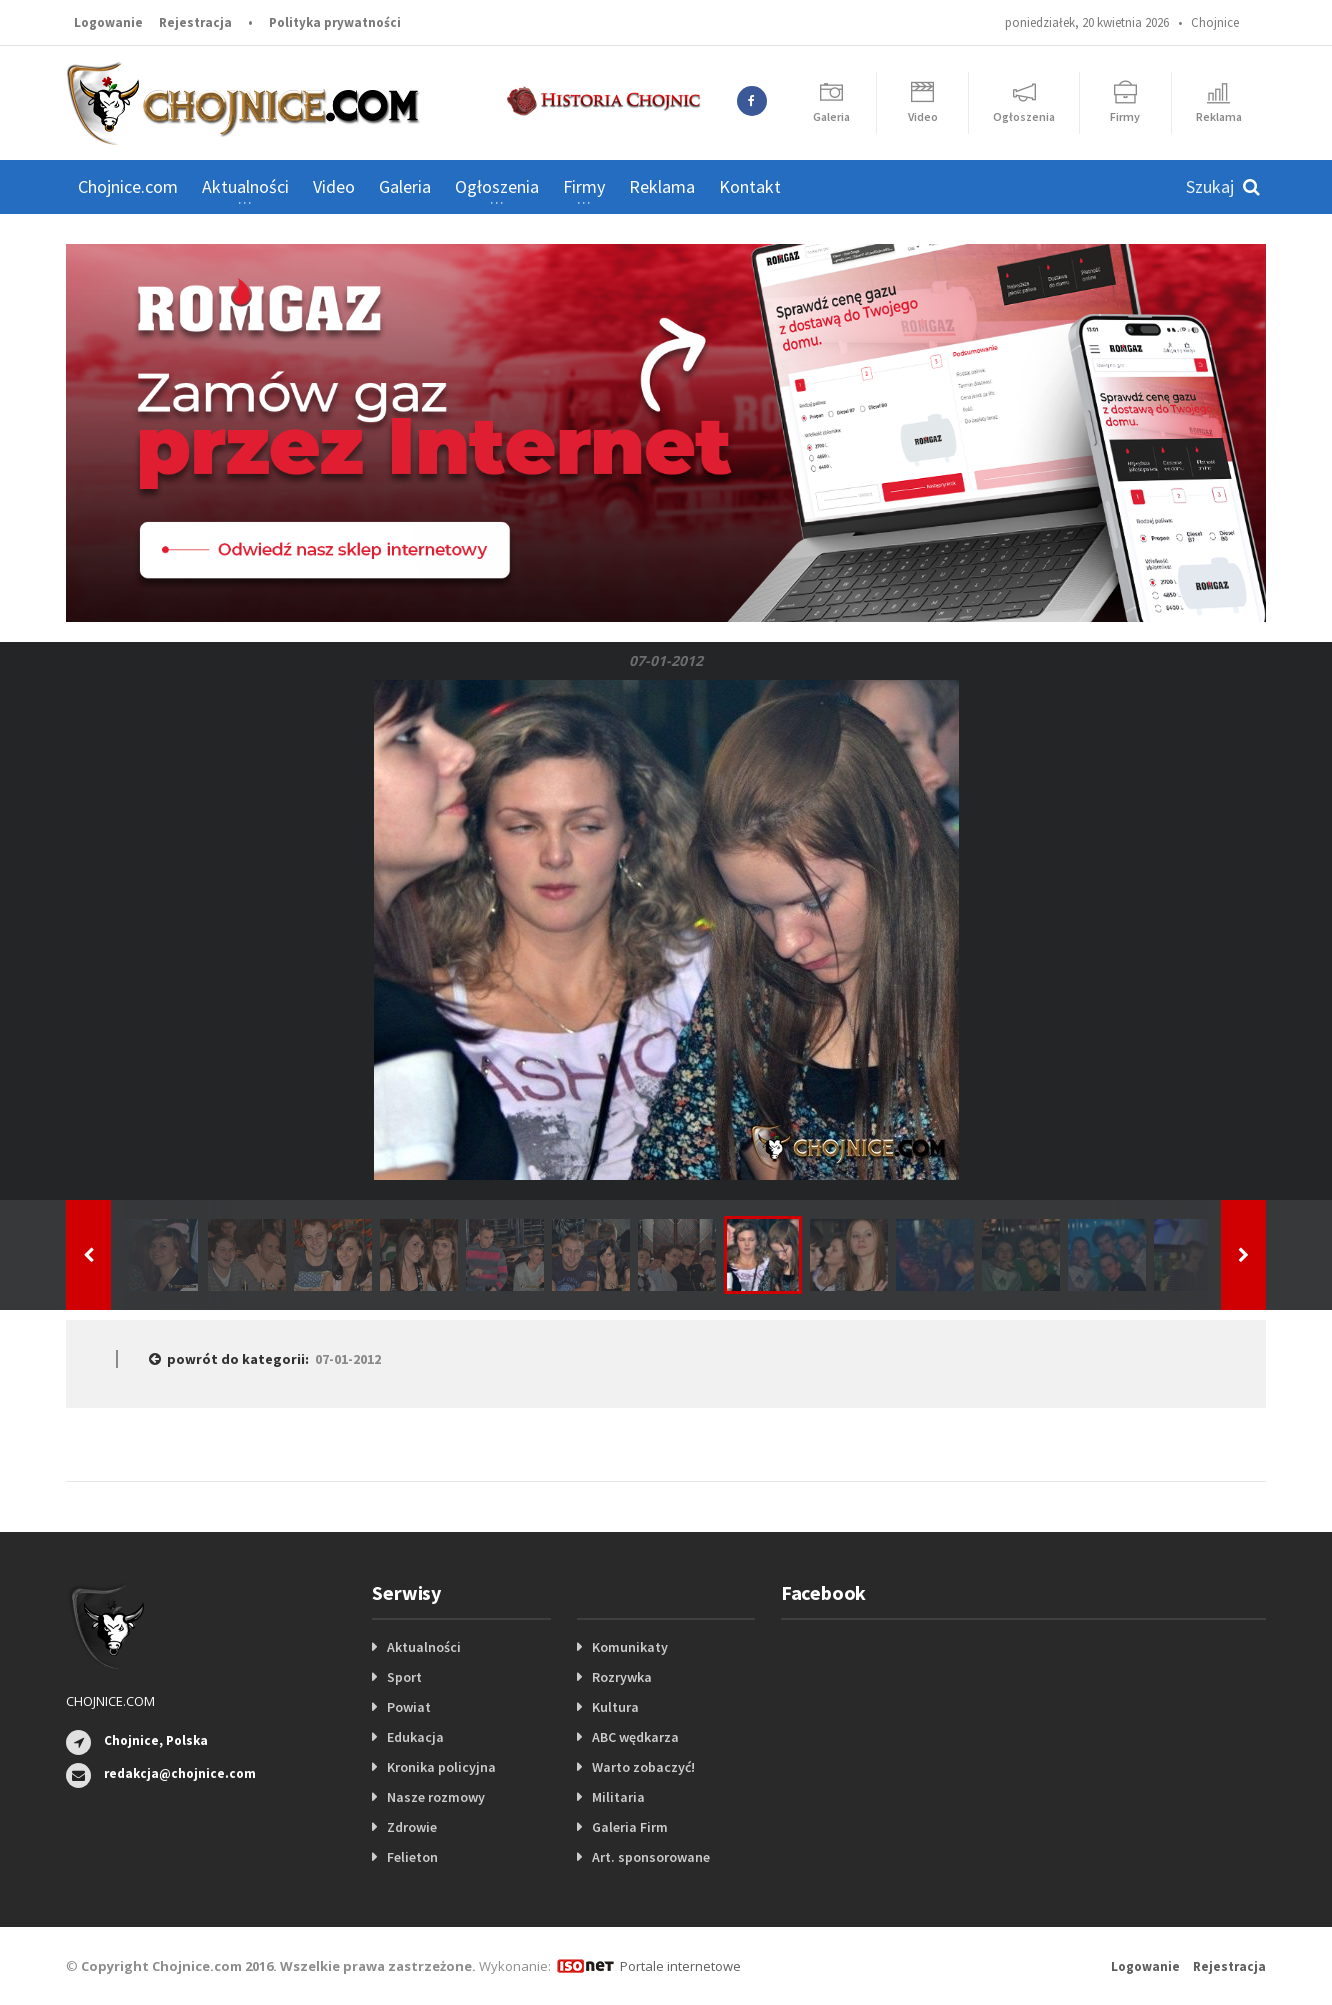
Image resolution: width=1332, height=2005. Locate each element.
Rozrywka (622, 1677)
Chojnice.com (128, 186)
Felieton (412, 1857)
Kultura (615, 1707)
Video (334, 186)
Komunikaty (630, 1647)
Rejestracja (195, 22)
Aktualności (424, 1647)
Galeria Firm (630, 1827)
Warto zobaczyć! (643, 1767)
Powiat (409, 1707)
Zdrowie (412, 1827)
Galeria (405, 186)
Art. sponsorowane (651, 1857)
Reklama (662, 186)
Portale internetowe (680, 1966)
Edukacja (415, 1737)
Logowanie (108, 22)
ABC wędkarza (635, 1737)
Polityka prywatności (335, 22)
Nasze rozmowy (436, 1797)
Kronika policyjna (441, 1767)
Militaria (618, 1797)
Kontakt (750, 186)
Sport (404, 1677)
